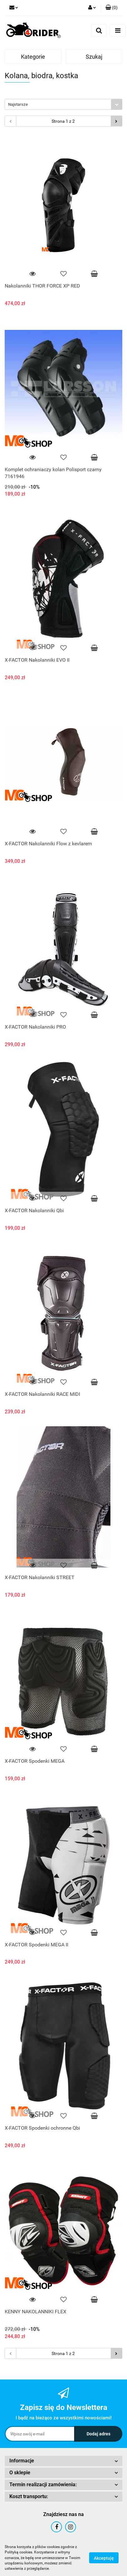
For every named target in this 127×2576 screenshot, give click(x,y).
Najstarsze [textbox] (18, 104)
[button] (111, 8)
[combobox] (63, 104)
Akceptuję (104, 2558)
